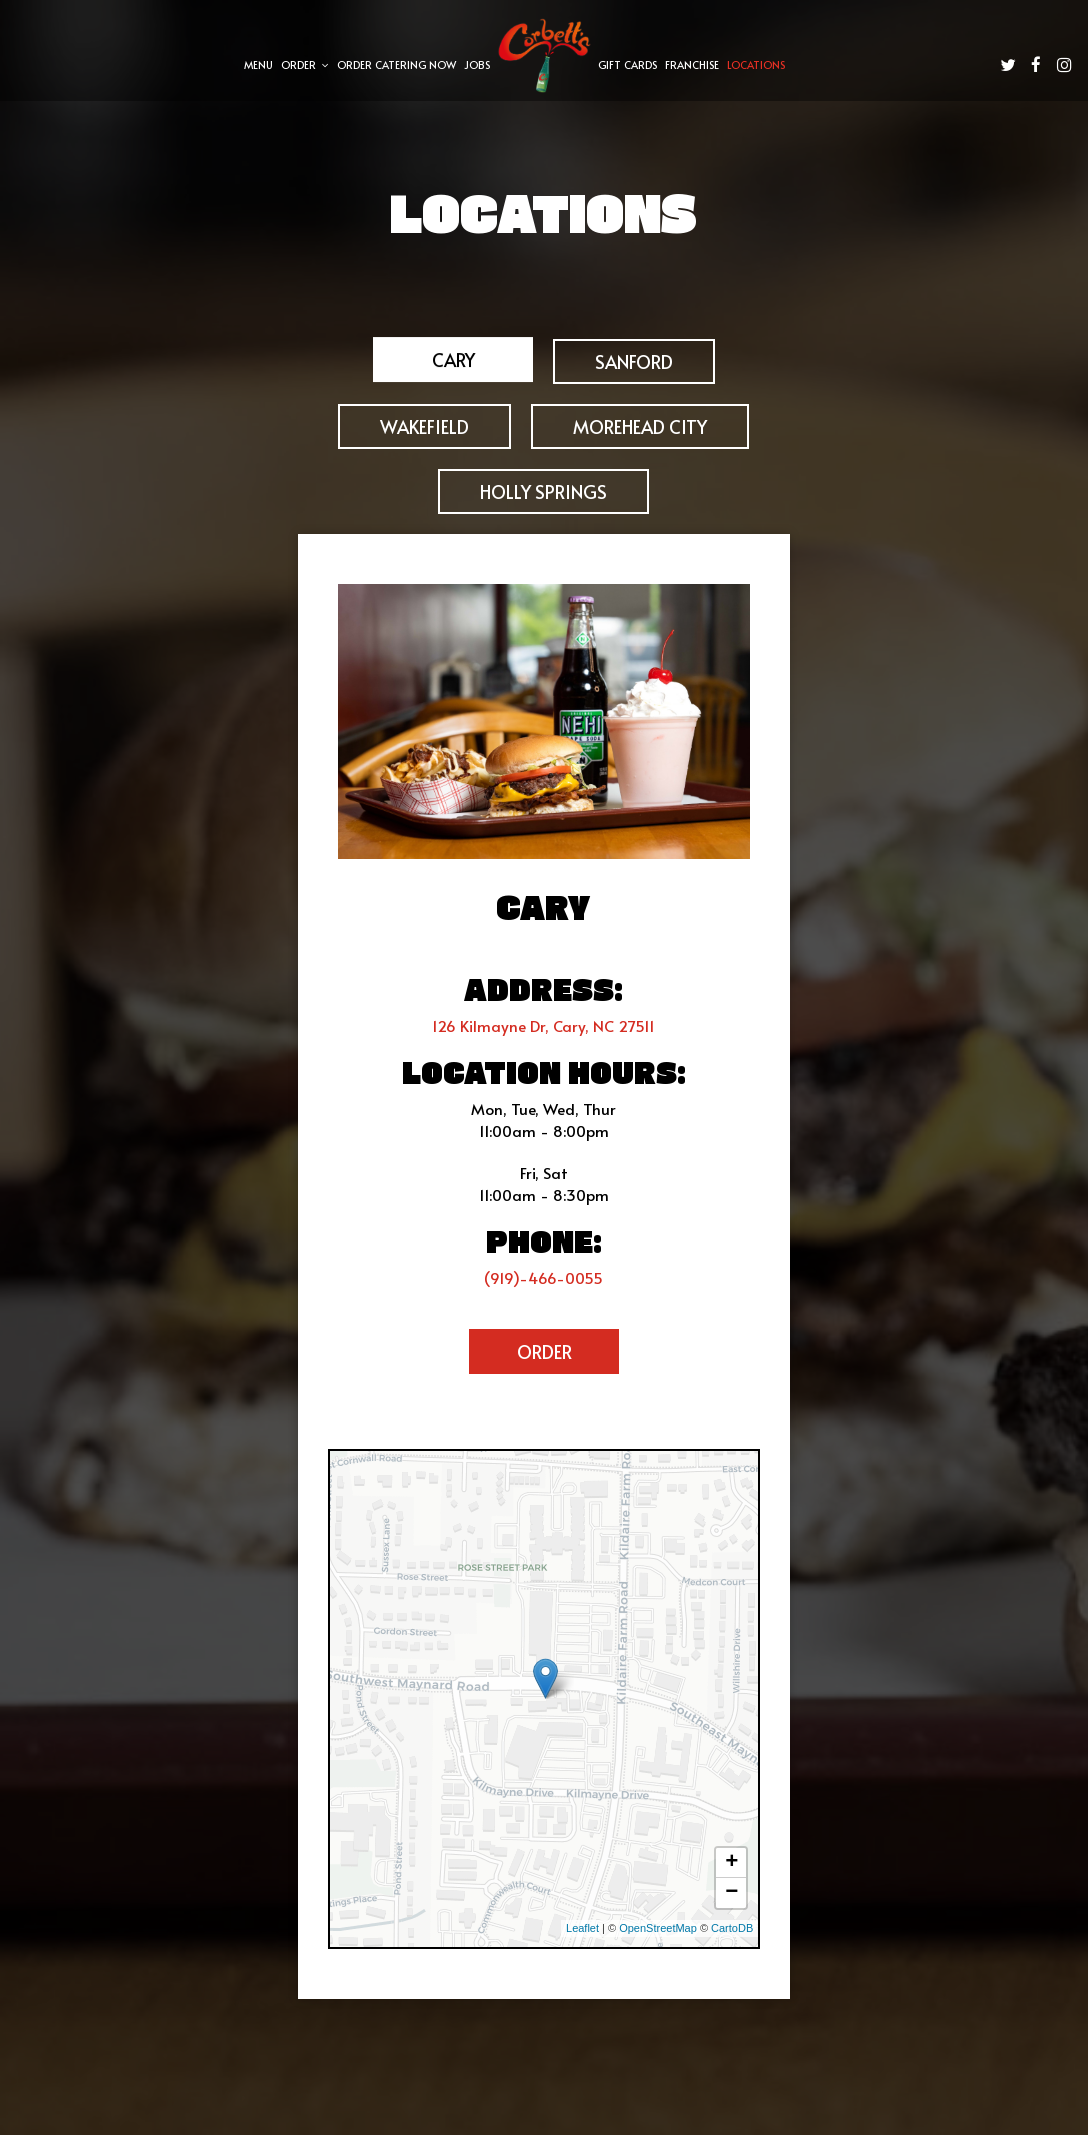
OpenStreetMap (658, 1928)
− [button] (731, 1893)
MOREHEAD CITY (640, 426)
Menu (258, 64)
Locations (756, 64)
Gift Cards (627, 64)
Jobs (477, 64)
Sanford (634, 361)
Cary (452, 360)
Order (305, 64)
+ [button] (731, 1863)
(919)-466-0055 (543, 1277)
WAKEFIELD (424, 426)
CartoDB (732, 1928)
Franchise (692, 64)
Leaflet (582, 1928)
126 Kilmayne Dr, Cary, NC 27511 (543, 1025)
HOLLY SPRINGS (543, 491)
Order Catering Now (396, 64)
